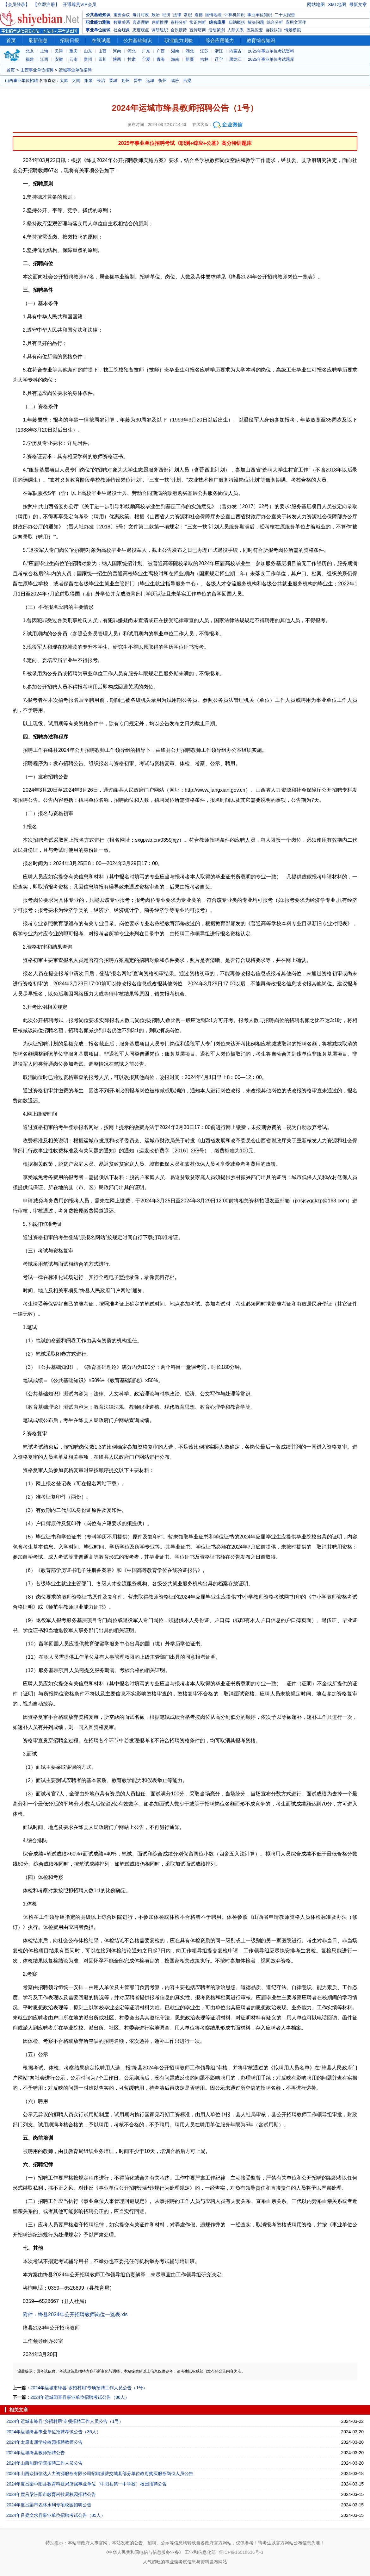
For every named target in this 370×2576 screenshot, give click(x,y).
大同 (76, 80)
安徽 (59, 59)
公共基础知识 (98, 14)
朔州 (125, 80)
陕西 (117, 59)
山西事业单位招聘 (37, 70)
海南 (175, 59)
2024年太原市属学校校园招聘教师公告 (44, 2442)
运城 (150, 80)
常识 (188, 14)
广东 (146, 51)
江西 (44, 59)
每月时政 (141, 14)
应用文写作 (296, 22)
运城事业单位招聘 (75, 70)
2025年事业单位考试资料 (271, 51)
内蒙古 (235, 51)
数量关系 (122, 22)
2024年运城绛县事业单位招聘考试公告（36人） (53, 2431)
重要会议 (122, 14)
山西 (102, 51)
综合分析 (275, 22)
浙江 (219, 51)
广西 (161, 51)
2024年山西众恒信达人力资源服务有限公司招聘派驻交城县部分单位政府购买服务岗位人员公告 (99, 2473)
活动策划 (216, 30)
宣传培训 (197, 30)
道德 (198, 14)
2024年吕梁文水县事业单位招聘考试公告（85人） (55, 2515)
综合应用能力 (220, 40)
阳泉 (88, 80)
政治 (155, 14)
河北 (131, 51)
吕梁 (187, 80)
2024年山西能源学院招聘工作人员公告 (44, 2463)
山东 (88, 51)
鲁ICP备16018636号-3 (241, 2552)
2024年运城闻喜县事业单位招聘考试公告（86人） (79, 2397)
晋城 (113, 80)
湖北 (190, 51)
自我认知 (273, 30)
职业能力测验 (98, 22)
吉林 (204, 59)
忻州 (162, 80)
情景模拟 (292, 30)
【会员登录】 (16, 4)
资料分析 (178, 22)
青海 (161, 59)
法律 (177, 14)
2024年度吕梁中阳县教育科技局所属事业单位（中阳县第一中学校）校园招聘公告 (86, 2483)
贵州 (88, 59)
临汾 (175, 80)
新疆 (190, 59)
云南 (73, 59)
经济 (166, 14)
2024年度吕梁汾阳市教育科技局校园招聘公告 (51, 2494)
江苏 (204, 51)
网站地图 (316, 4)
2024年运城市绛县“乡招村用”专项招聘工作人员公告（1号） (88, 2387)
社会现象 (122, 30)
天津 (59, 51)
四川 (102, 59)
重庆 (73, 51)
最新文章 (358, 4)
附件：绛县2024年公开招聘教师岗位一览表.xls (75, 2314)
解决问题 (256, 22)
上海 (44, 51)
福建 (30, 59)
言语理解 (141, 22)
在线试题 (101, 40)
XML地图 (337, 4)
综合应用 (217, 22)
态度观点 (141, 30)
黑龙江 (235, 59)
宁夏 (146, 59)
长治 (101, 80)
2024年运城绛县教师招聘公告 (35, 2452)
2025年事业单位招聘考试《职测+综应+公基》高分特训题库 (185, 143)
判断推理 (159, 22)
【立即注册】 (46, 4)
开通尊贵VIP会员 (79, 4)
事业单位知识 (259, 14)
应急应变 (254, 30)
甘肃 (131, 59)
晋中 (138, 80)
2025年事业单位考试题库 (271, 59)
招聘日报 (69, 40)
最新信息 (37, 40)
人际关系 (235, 30)
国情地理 (213, 14)
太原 (64, 80)
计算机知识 (234, 14)
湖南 (175, 51)
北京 (30, 51)
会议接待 (178, 30)
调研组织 (159, 30)
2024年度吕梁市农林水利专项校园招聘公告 (48, 2504)
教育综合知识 (261, 40)
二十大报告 (284, 14)
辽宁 (219, 59)
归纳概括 (237, 22)
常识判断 (197, 22)
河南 (117, 51)
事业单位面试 (98, 30)
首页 (11, 40)
